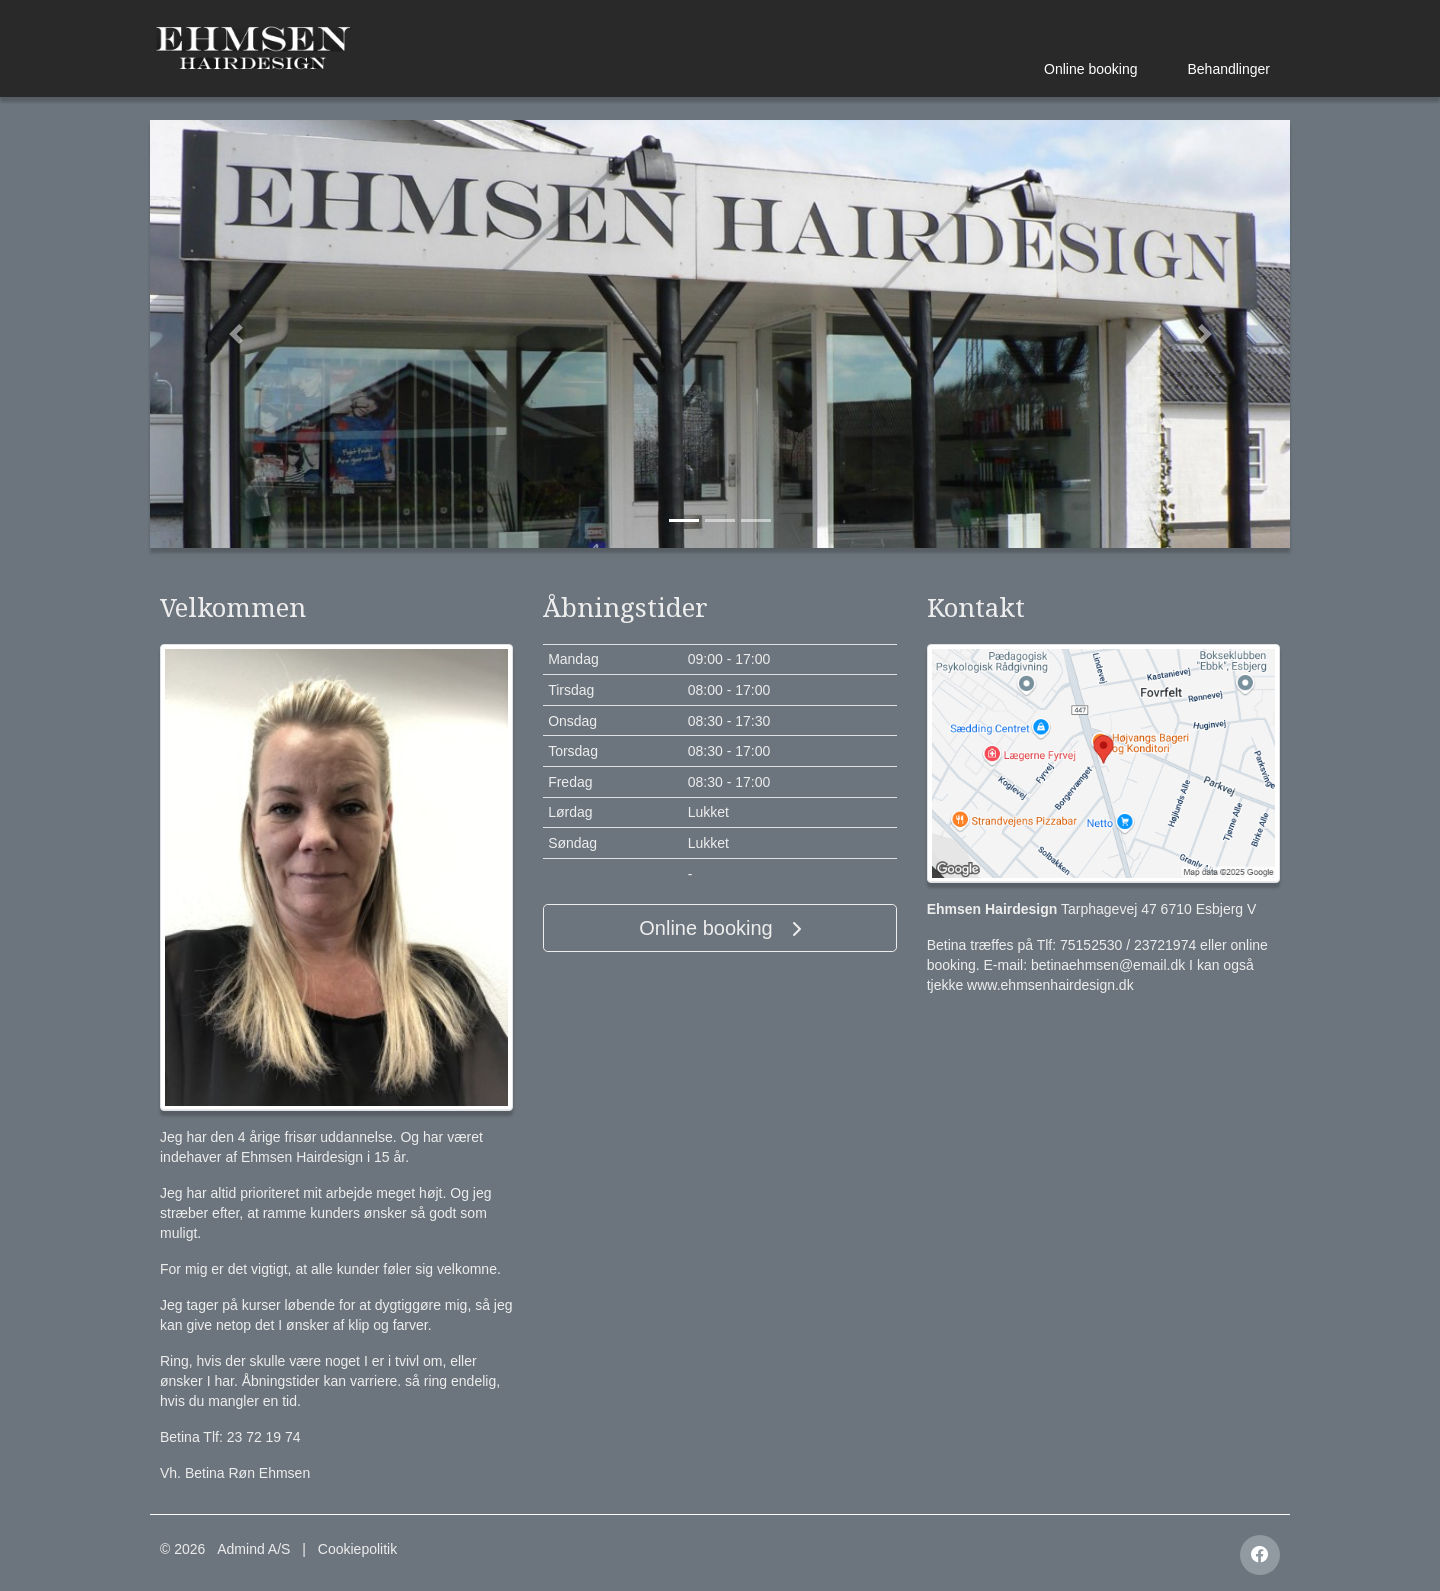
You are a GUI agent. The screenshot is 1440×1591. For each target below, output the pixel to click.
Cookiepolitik (357, 1549)
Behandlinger (1228, 69)
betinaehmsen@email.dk (1108, 965)
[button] (235, 334)
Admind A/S (253, 1549)
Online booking (1090, 69)
